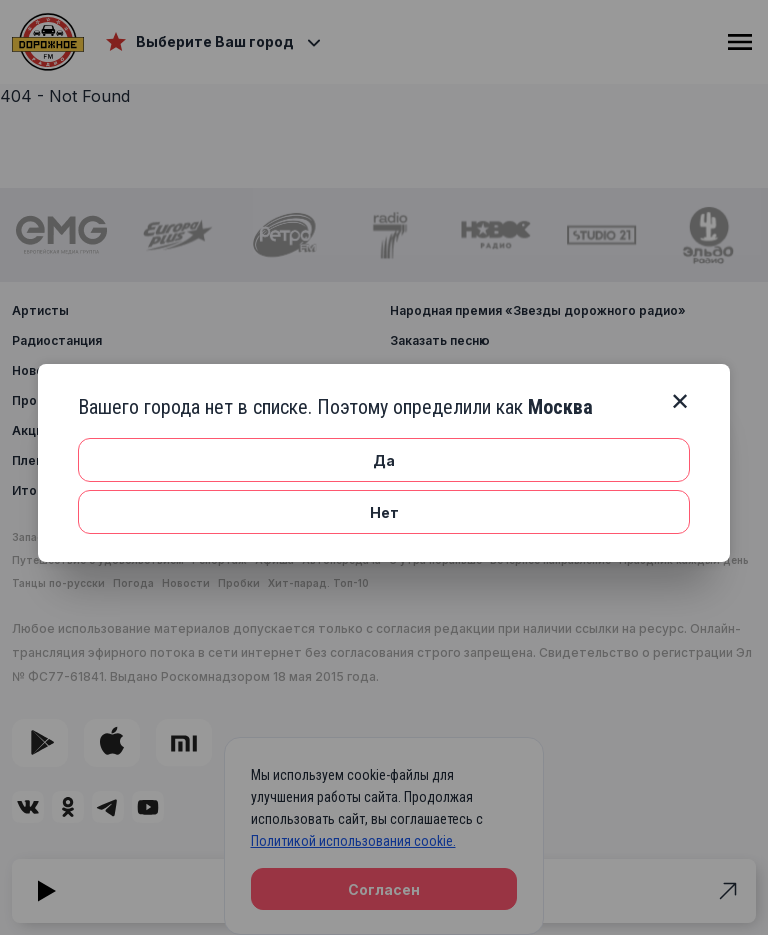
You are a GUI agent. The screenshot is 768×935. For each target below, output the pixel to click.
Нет (384, 512)
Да (384, 460)
